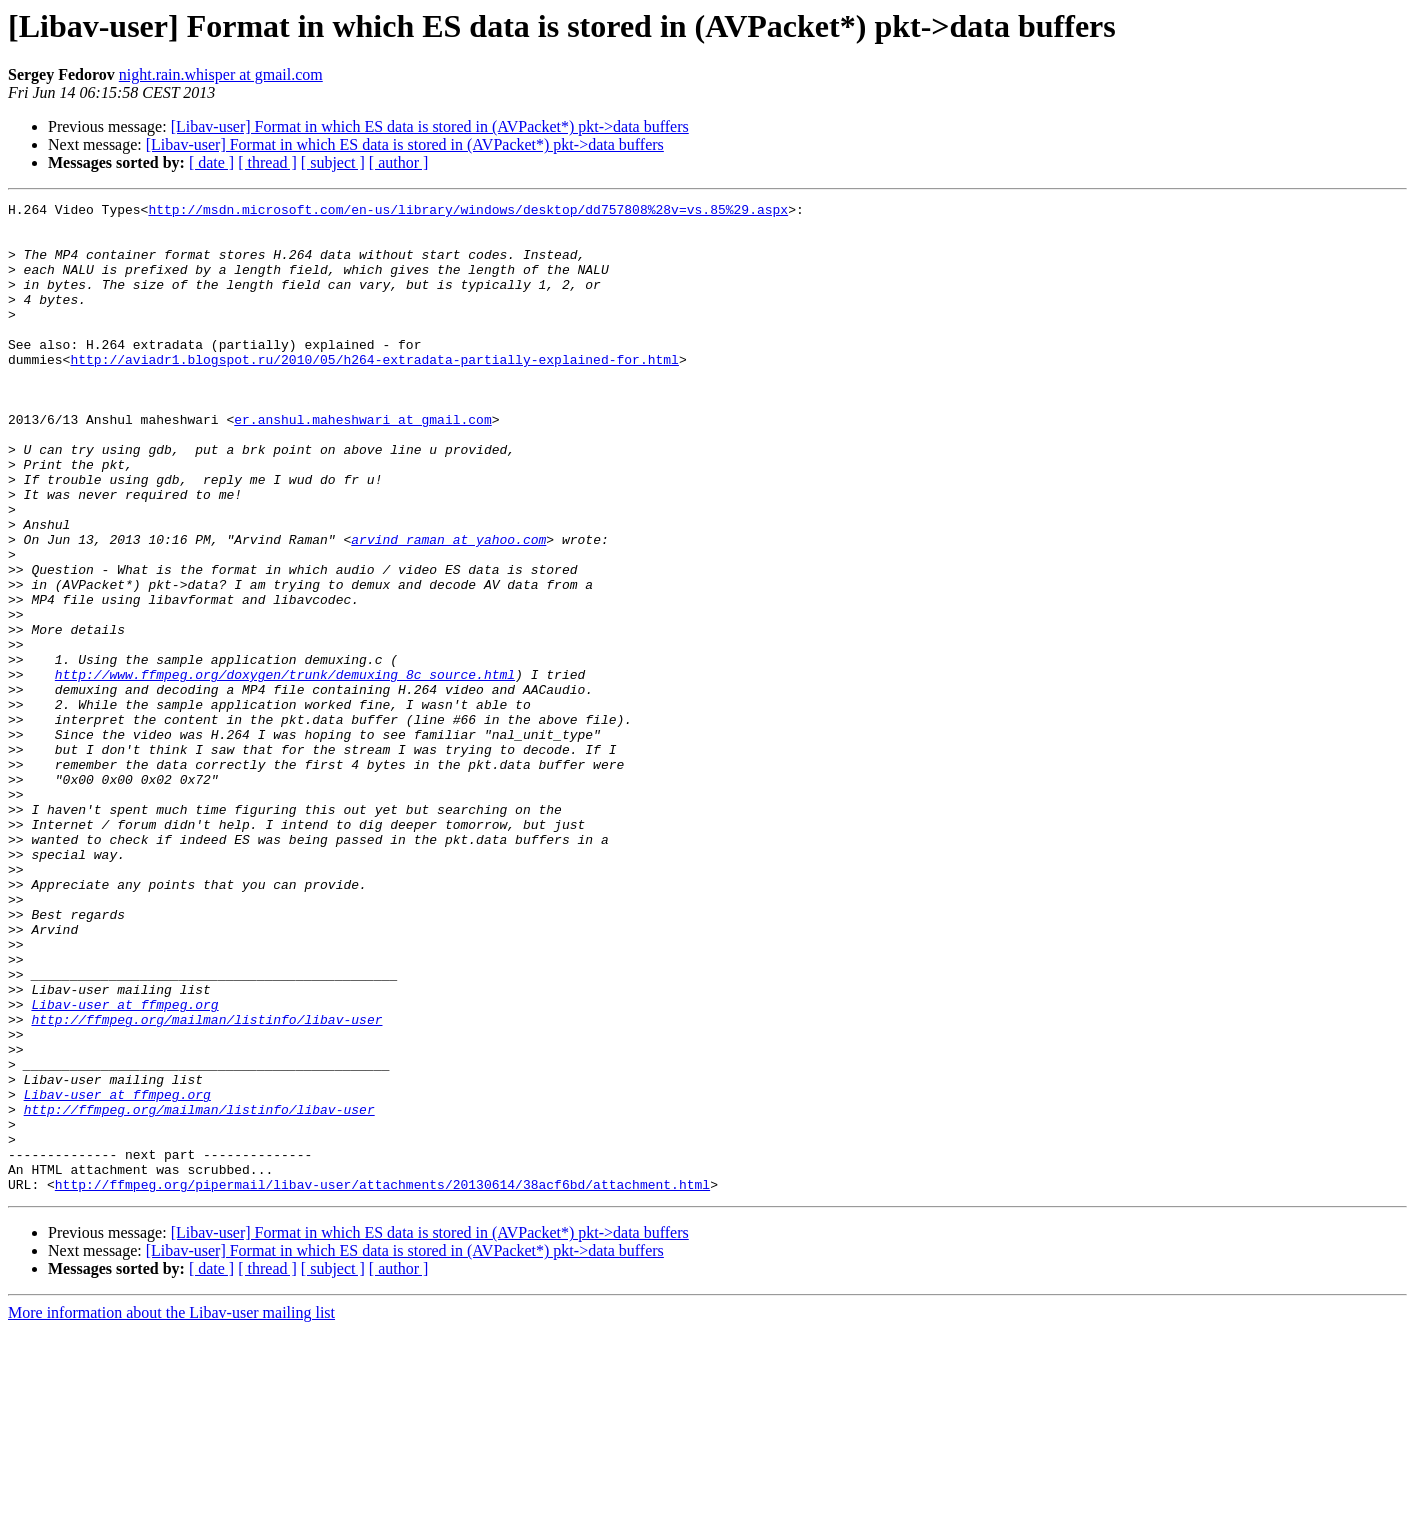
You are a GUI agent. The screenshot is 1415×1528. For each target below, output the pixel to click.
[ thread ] (267, 162)
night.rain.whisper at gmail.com (221, 74)
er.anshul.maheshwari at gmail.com (362, 464)
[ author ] (399, 162)
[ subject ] (333, 162)
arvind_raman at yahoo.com (448, 608)
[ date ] (211, 162)
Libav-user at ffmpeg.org (124, 1166)
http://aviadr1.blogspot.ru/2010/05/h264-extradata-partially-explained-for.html (374, 392)
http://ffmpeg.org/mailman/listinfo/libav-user (206, 1184)
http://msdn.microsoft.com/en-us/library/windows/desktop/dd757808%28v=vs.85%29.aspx (468, 212)
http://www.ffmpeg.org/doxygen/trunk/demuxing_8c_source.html (285, 770)
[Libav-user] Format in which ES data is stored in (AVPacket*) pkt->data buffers (430, 126)
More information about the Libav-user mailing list (171, 1510)
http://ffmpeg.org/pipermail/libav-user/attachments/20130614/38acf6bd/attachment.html (382, 1382)
